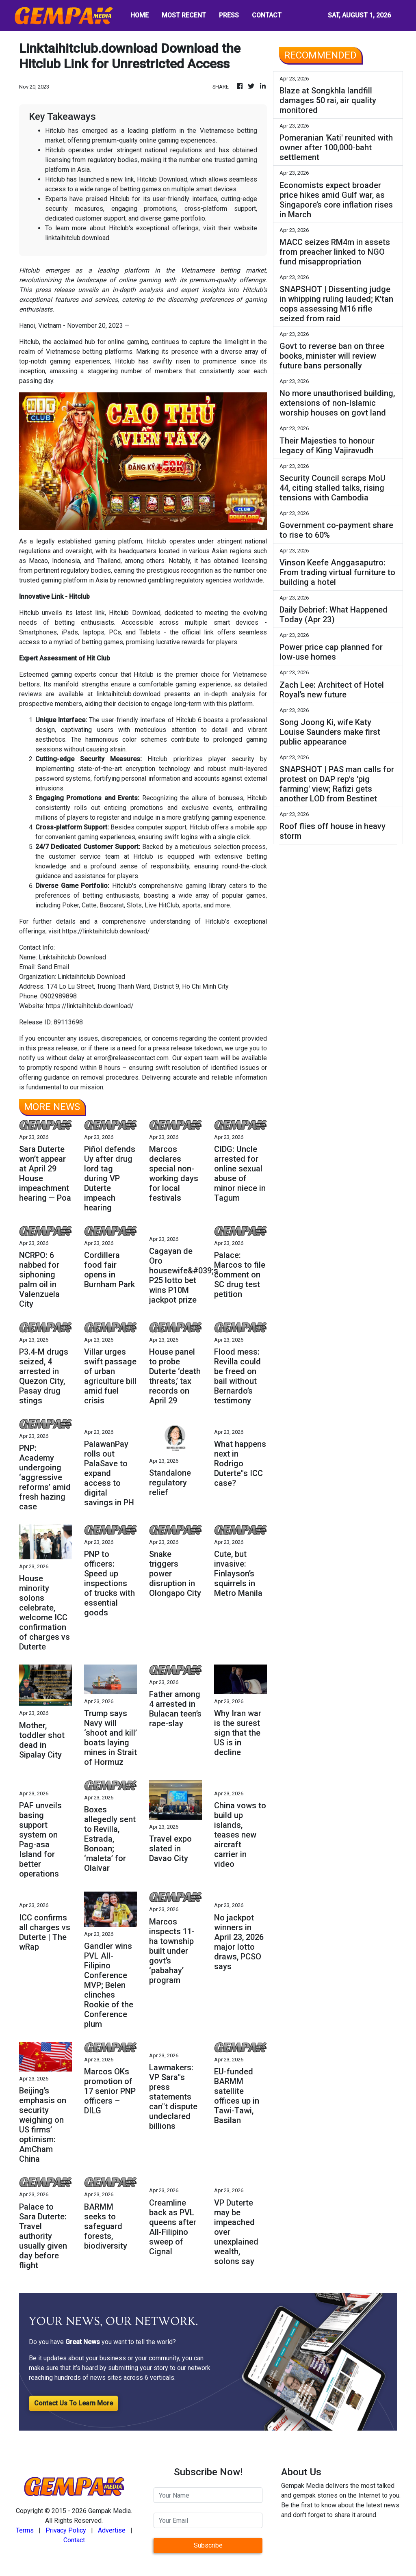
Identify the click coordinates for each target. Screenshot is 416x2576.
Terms (25, 2530)
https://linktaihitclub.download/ (106, 931)
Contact (74, 2540)
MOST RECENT (184, 15)
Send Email (53, 967)
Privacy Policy (66, 2530)
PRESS (229, 15)
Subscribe (208, 2545)
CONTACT (267, 15)
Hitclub (125, 361)
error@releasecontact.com (131, 1058)
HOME (139, 15)
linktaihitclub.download (77, 238)
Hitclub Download (134, 613)
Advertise (112, 2530)
